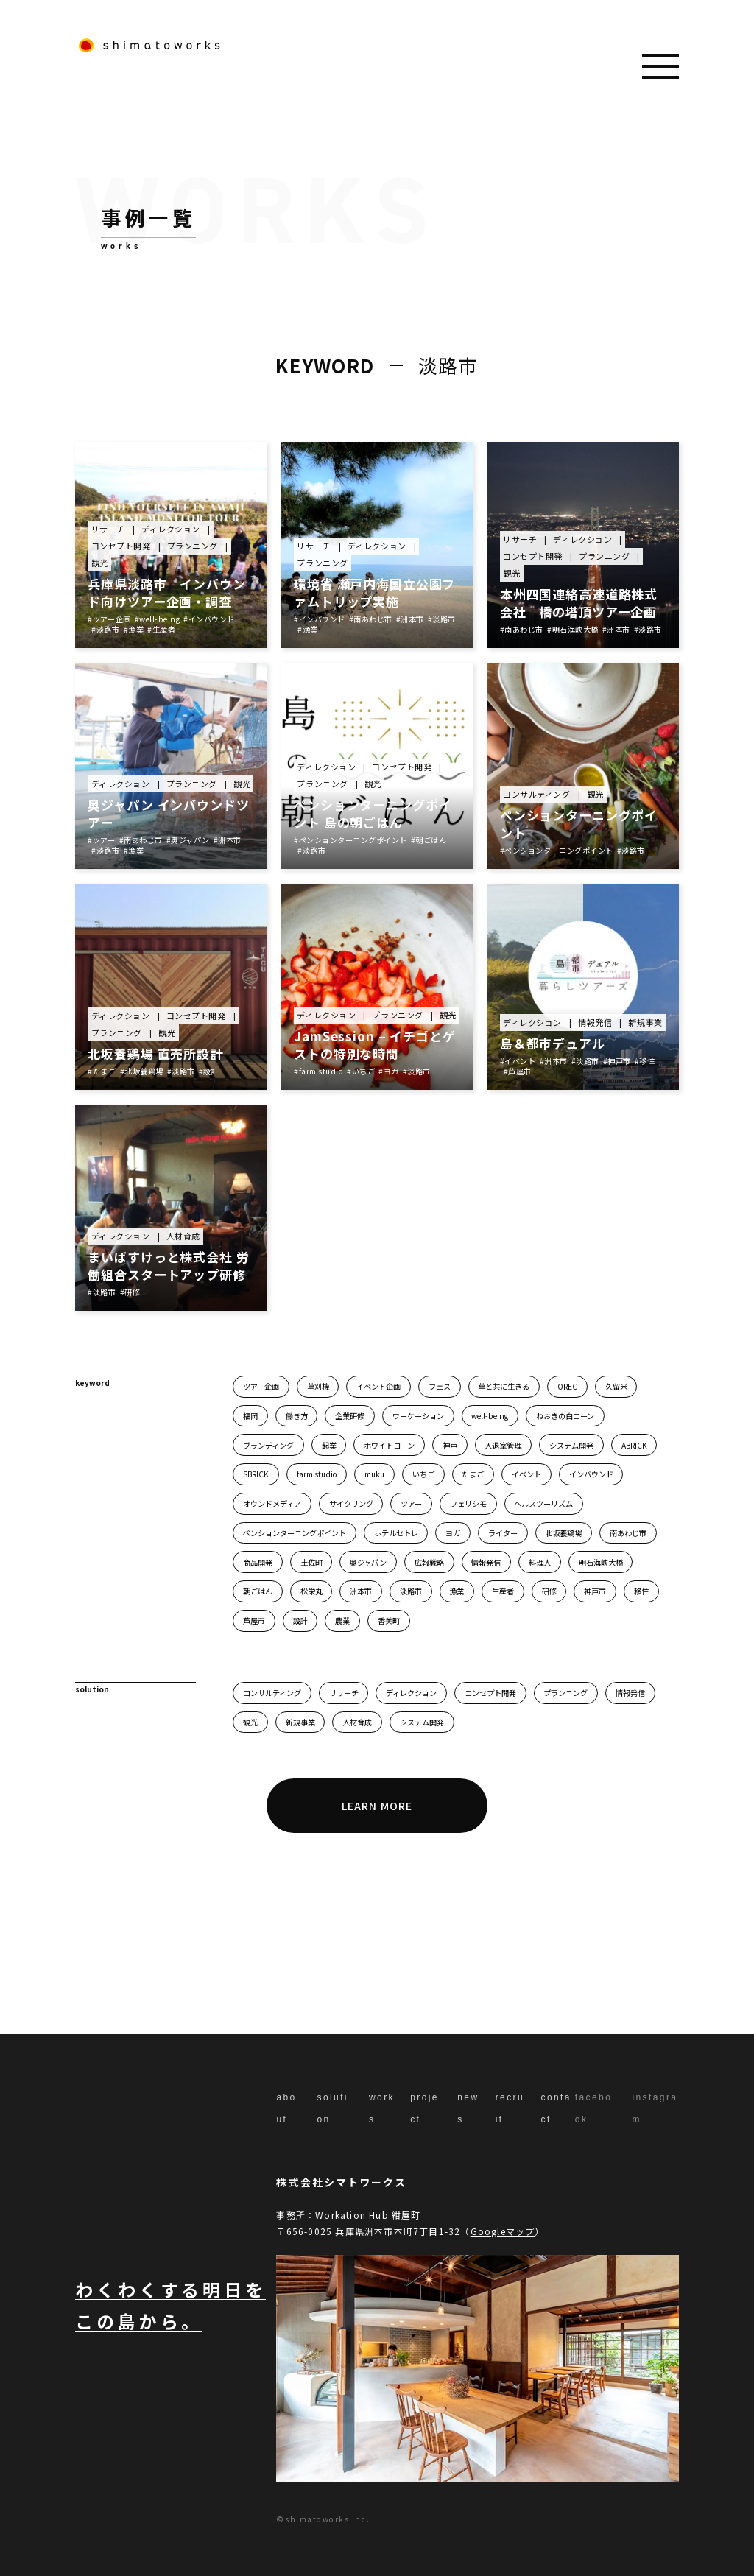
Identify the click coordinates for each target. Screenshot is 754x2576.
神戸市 (595, 1591)
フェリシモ (468, 1503)
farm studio (317, 1473)
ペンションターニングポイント (294, 1532)
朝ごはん (257, 1591)
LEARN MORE (377, 1805)
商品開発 (257, 1562)
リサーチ (344, 1692)
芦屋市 (254, 1620)
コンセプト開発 (490, 1692)
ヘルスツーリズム (543, 1503)
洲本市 (361, 1591)
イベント (526, 1473)
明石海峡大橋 (601, 1562)
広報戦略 (429, 1562)
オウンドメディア (272, 1503)
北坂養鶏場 (563, 1532)
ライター (503, 1532)
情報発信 (486, 1562)
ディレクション (411, 1692)
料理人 (540, 1562)
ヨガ (452, 1532)
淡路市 (411, 1591)
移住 (641, 1591)
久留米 (616, 1386)
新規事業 (300, 1722)
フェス (440, 1386)
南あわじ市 (628, 1532)
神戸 (450, 1445)
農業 (342, 1620)
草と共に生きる (503, 1386)
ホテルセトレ (396, 1532)
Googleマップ (503, 2231)
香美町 (389, 1620)
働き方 (297, 1415)
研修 (549, 1591)
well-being (489, 1415)
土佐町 (311, 1562)
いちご (423, 1473)
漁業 (456, 1591)
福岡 (250, 1415)
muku (374, 1473)
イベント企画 (378, 1386)
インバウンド (591, 1473)
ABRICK (634, 1445)
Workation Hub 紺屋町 (367, 2215)
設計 (300, 1620)
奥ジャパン (368, 1562)
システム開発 (571, 1445)
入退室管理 (503, 1445)
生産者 (503, 1591)
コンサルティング (272, 1692)
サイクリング (351, 1503)
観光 (250, 1722)
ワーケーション (418, 1415)
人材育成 (357, 1722)
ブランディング (268, 1445)
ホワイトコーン (389, 1445)
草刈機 (318, 1386)
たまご (473, 1473)
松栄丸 (311, 1591)
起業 (329, 1445)
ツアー (411, 1503)
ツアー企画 (261, 1386)
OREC (567, 1386)
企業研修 (349, 1415)
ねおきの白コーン (565, 1415)
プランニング (565, 1692)
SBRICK (256, 1473)
